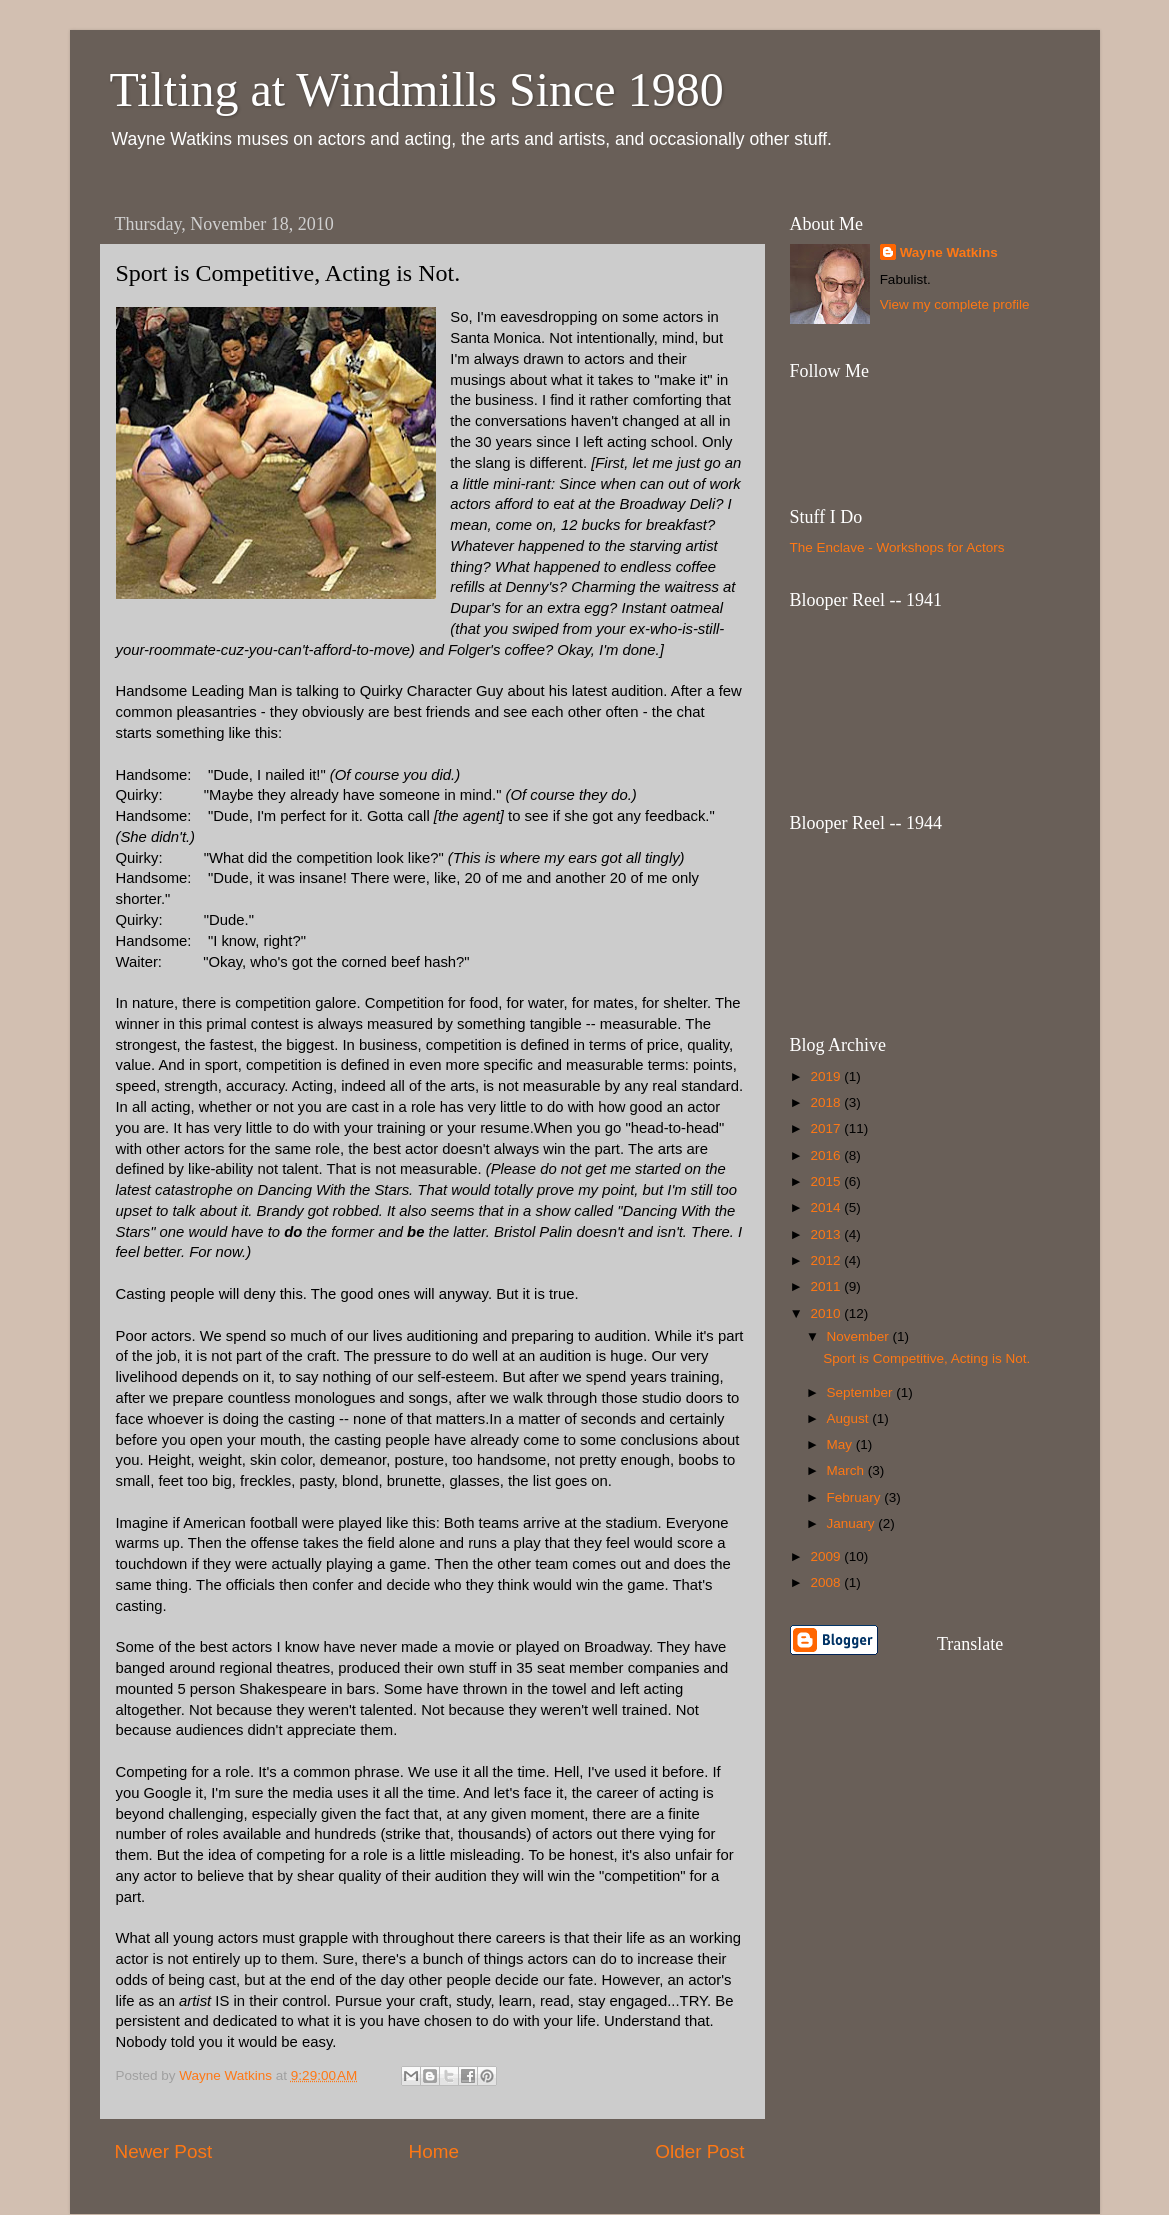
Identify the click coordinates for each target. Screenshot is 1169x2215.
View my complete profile (955, 304)
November (860, 1336)
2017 (827, 1128)
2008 (827, 1582)
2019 (827, 1076)
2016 (827, 1155)
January (853, 1523)
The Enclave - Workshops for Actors (897, 547)
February (856, 1497)
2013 (827, 1234)
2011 (827, 1286)
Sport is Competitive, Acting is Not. (926, 1358)
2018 (827, 1102)
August (850, 1418)
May (841, 1444)
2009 (827, 1556)
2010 (827, 1313)
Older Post (699, 2151)
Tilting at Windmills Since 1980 (417, 89)
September (862, 1392)
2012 (827, 1260)
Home (434, 2151)
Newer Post (164, 2151)
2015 (827, 1181)
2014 (827, 1207)
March (847, 1470)
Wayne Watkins (949, 252)
